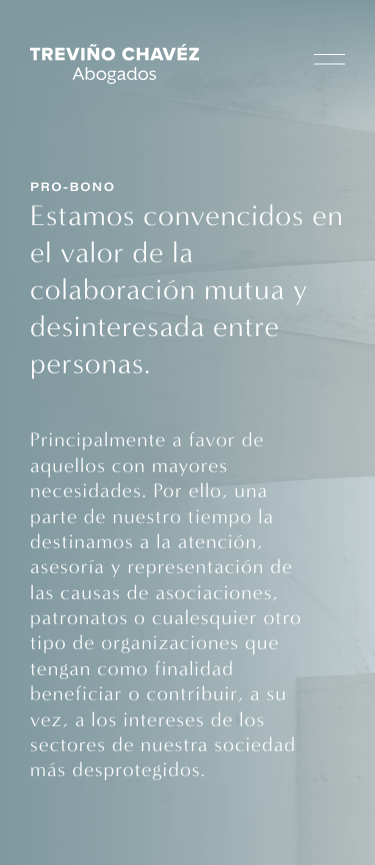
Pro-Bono (73, 189)
